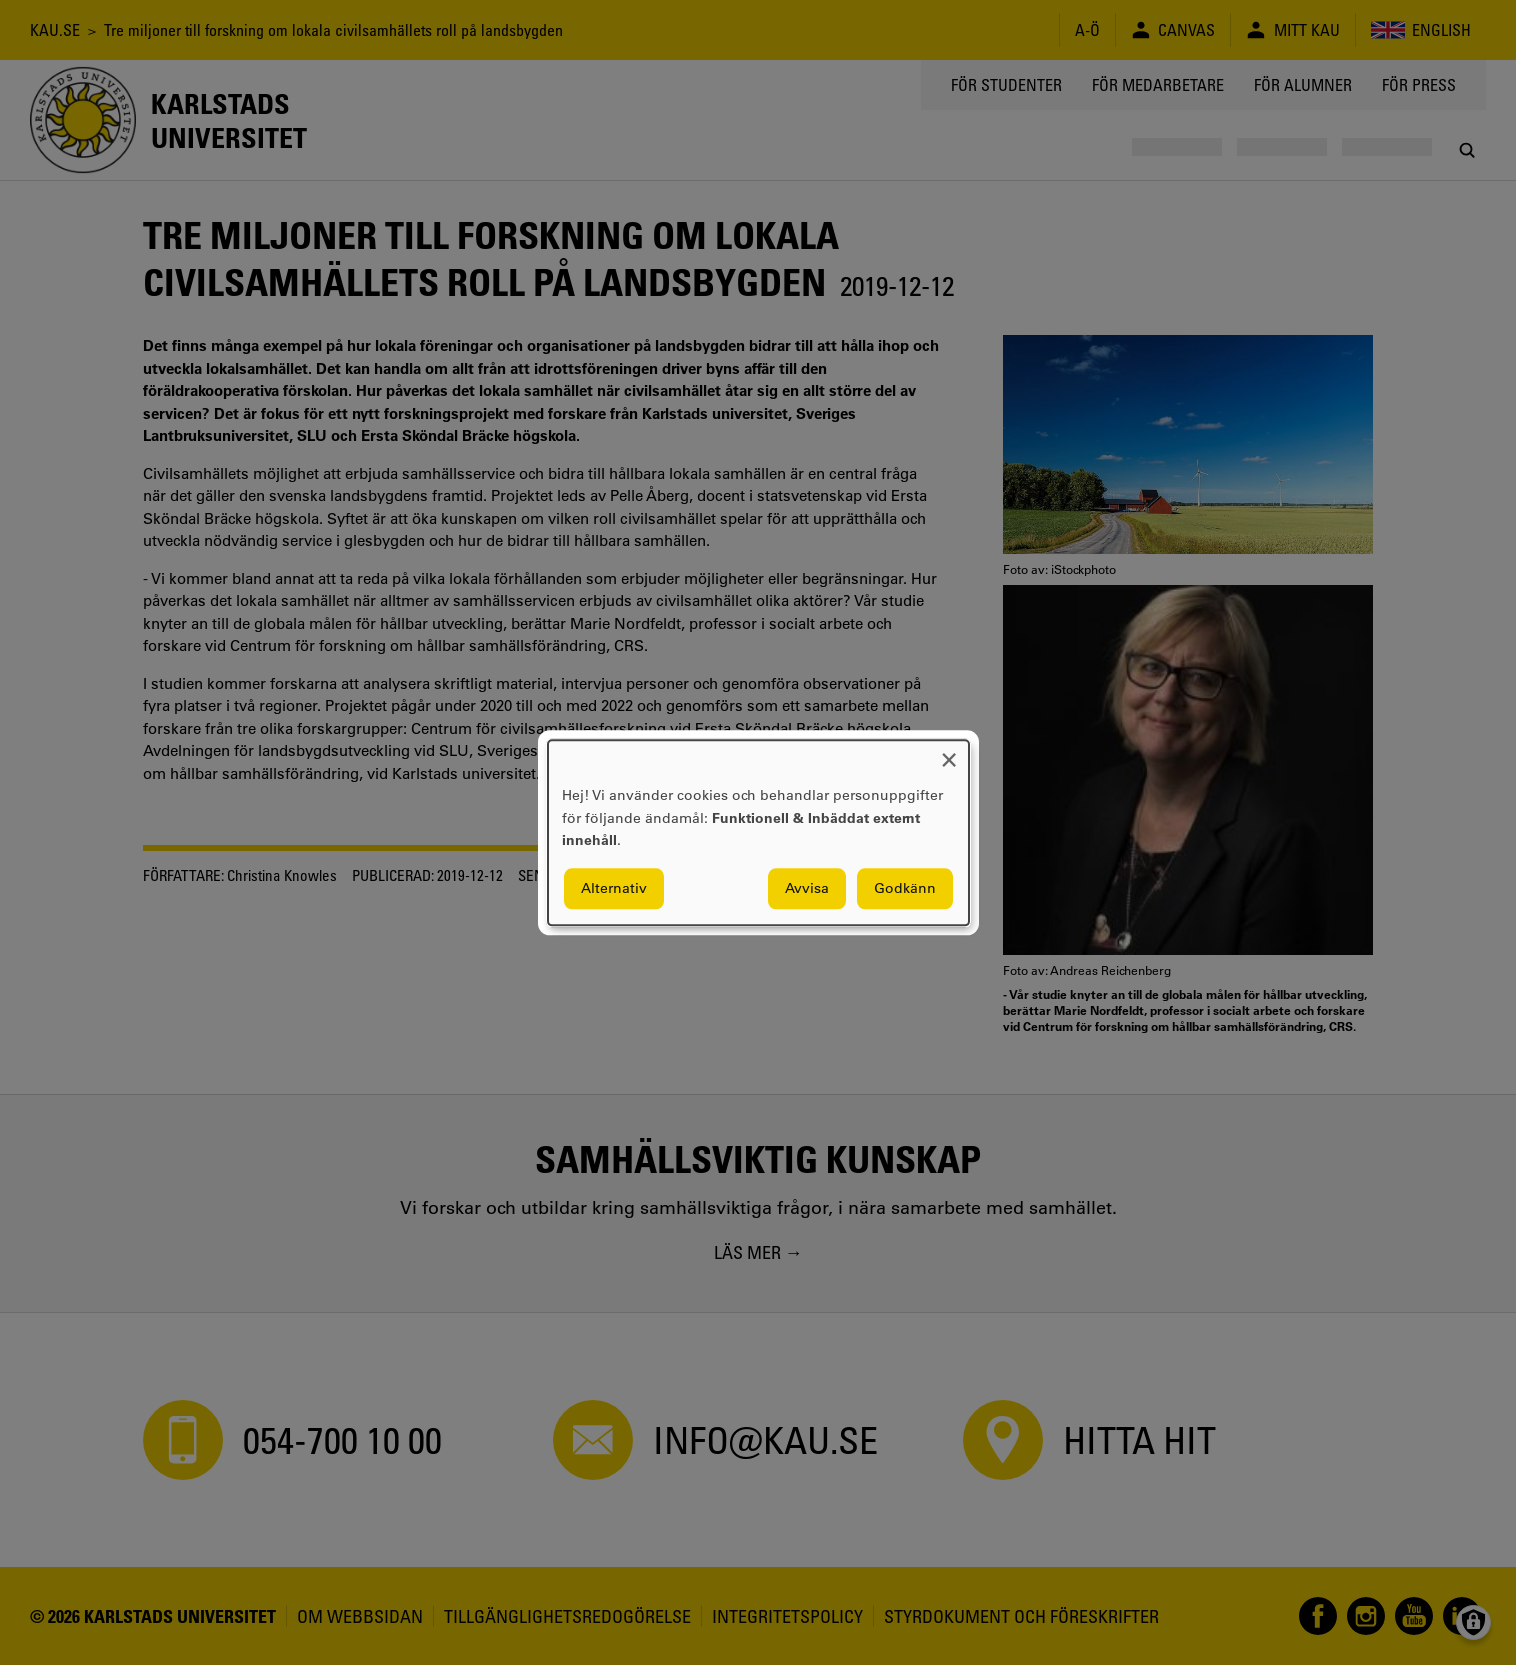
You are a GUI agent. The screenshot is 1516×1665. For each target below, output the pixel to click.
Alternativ (614, 888)
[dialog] (758, 832)
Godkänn (905, 888)
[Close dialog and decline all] (949, 752)
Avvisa (807, 888)
